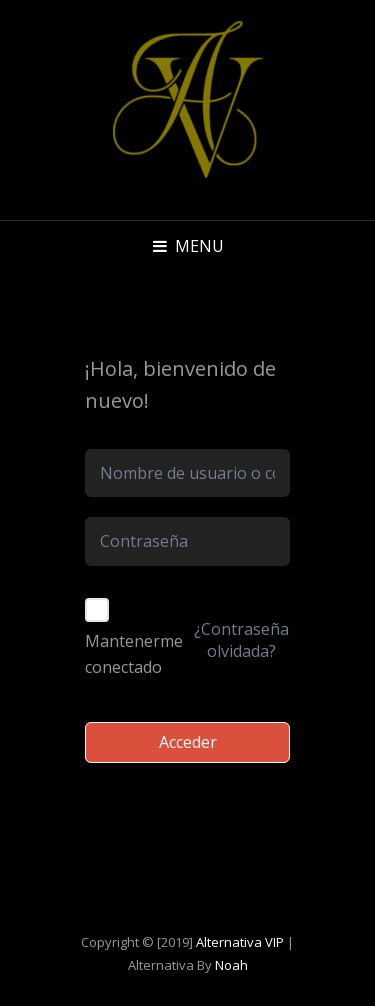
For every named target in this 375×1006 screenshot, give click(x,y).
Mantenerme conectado (134, 654)
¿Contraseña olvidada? (241, 640)
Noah (231, 965)
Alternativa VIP (240, 942)
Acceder (188, 742)
